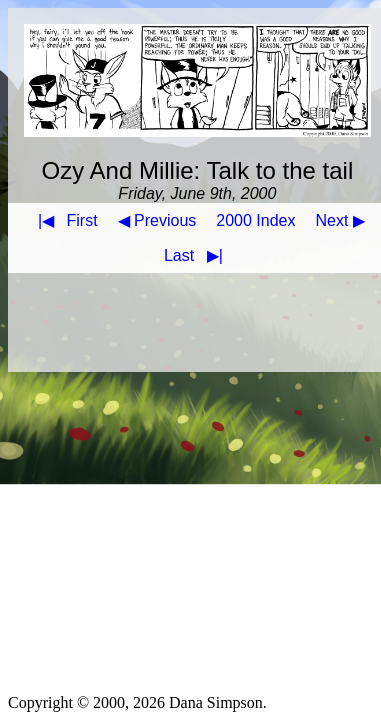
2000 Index (255, 220)
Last (197, 255)
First (64, 220)
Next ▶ (340, 220)
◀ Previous (157, 220)
